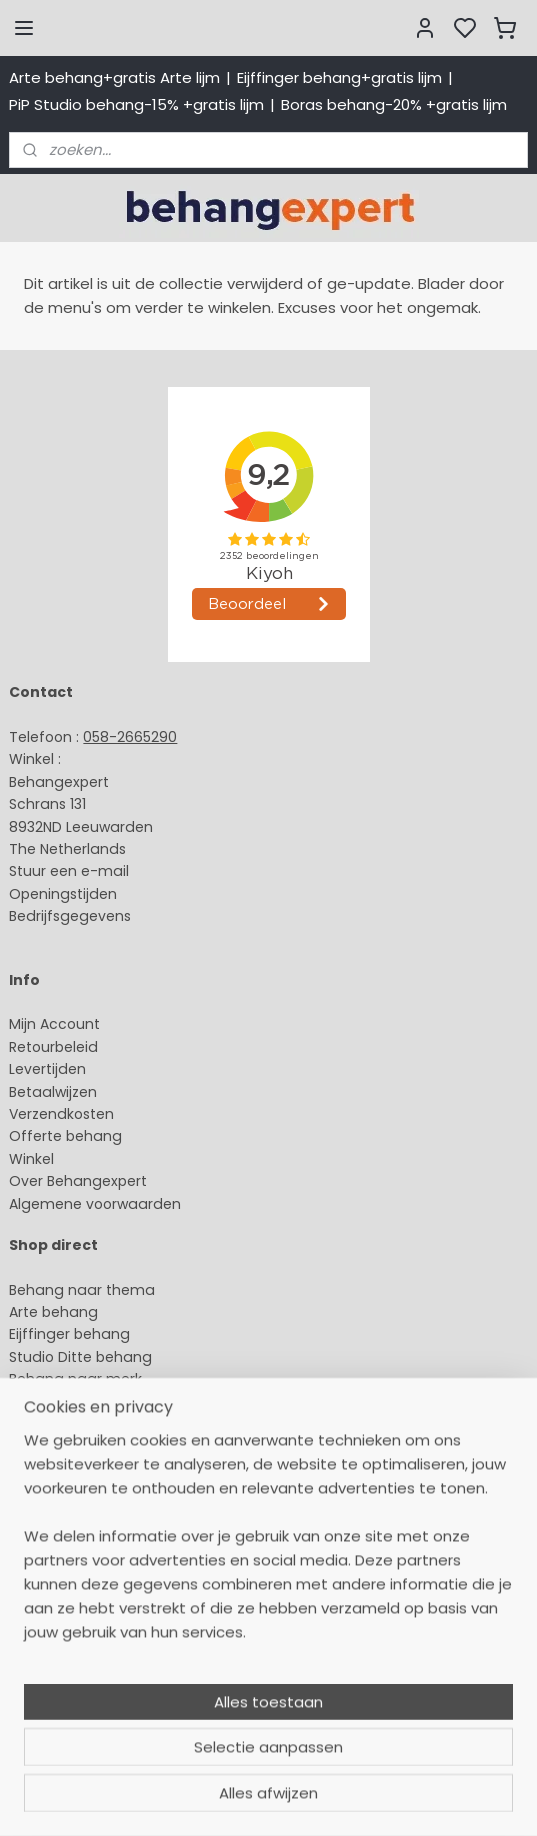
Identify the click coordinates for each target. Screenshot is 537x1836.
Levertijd (38, 1069)
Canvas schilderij (69, 1491)
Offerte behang (65, 1136)
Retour (32, 1047)
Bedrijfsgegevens (70, 916)
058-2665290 (130, 737)
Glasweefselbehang (79, 1446)
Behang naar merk (75, 1379)
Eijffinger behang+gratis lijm (339, 77)
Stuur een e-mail (71, 871)
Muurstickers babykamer (96, 1424)
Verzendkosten (61, 1114)
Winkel (31, 1159)
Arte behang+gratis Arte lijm (114, 77)
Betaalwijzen (53, 1092)
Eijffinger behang (69, 1334)
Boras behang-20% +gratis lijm (394, 104)
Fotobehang (52, 1469)
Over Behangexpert (78, 1181)
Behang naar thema (82, 1290)
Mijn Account (54, 1024)
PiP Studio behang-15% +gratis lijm (136, 104)
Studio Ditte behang (80, 1357)
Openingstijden (63, 894)
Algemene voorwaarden (95, 1204)
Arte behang (53, 1312)
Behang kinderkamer (83, 1401)
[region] (268, 1662)
